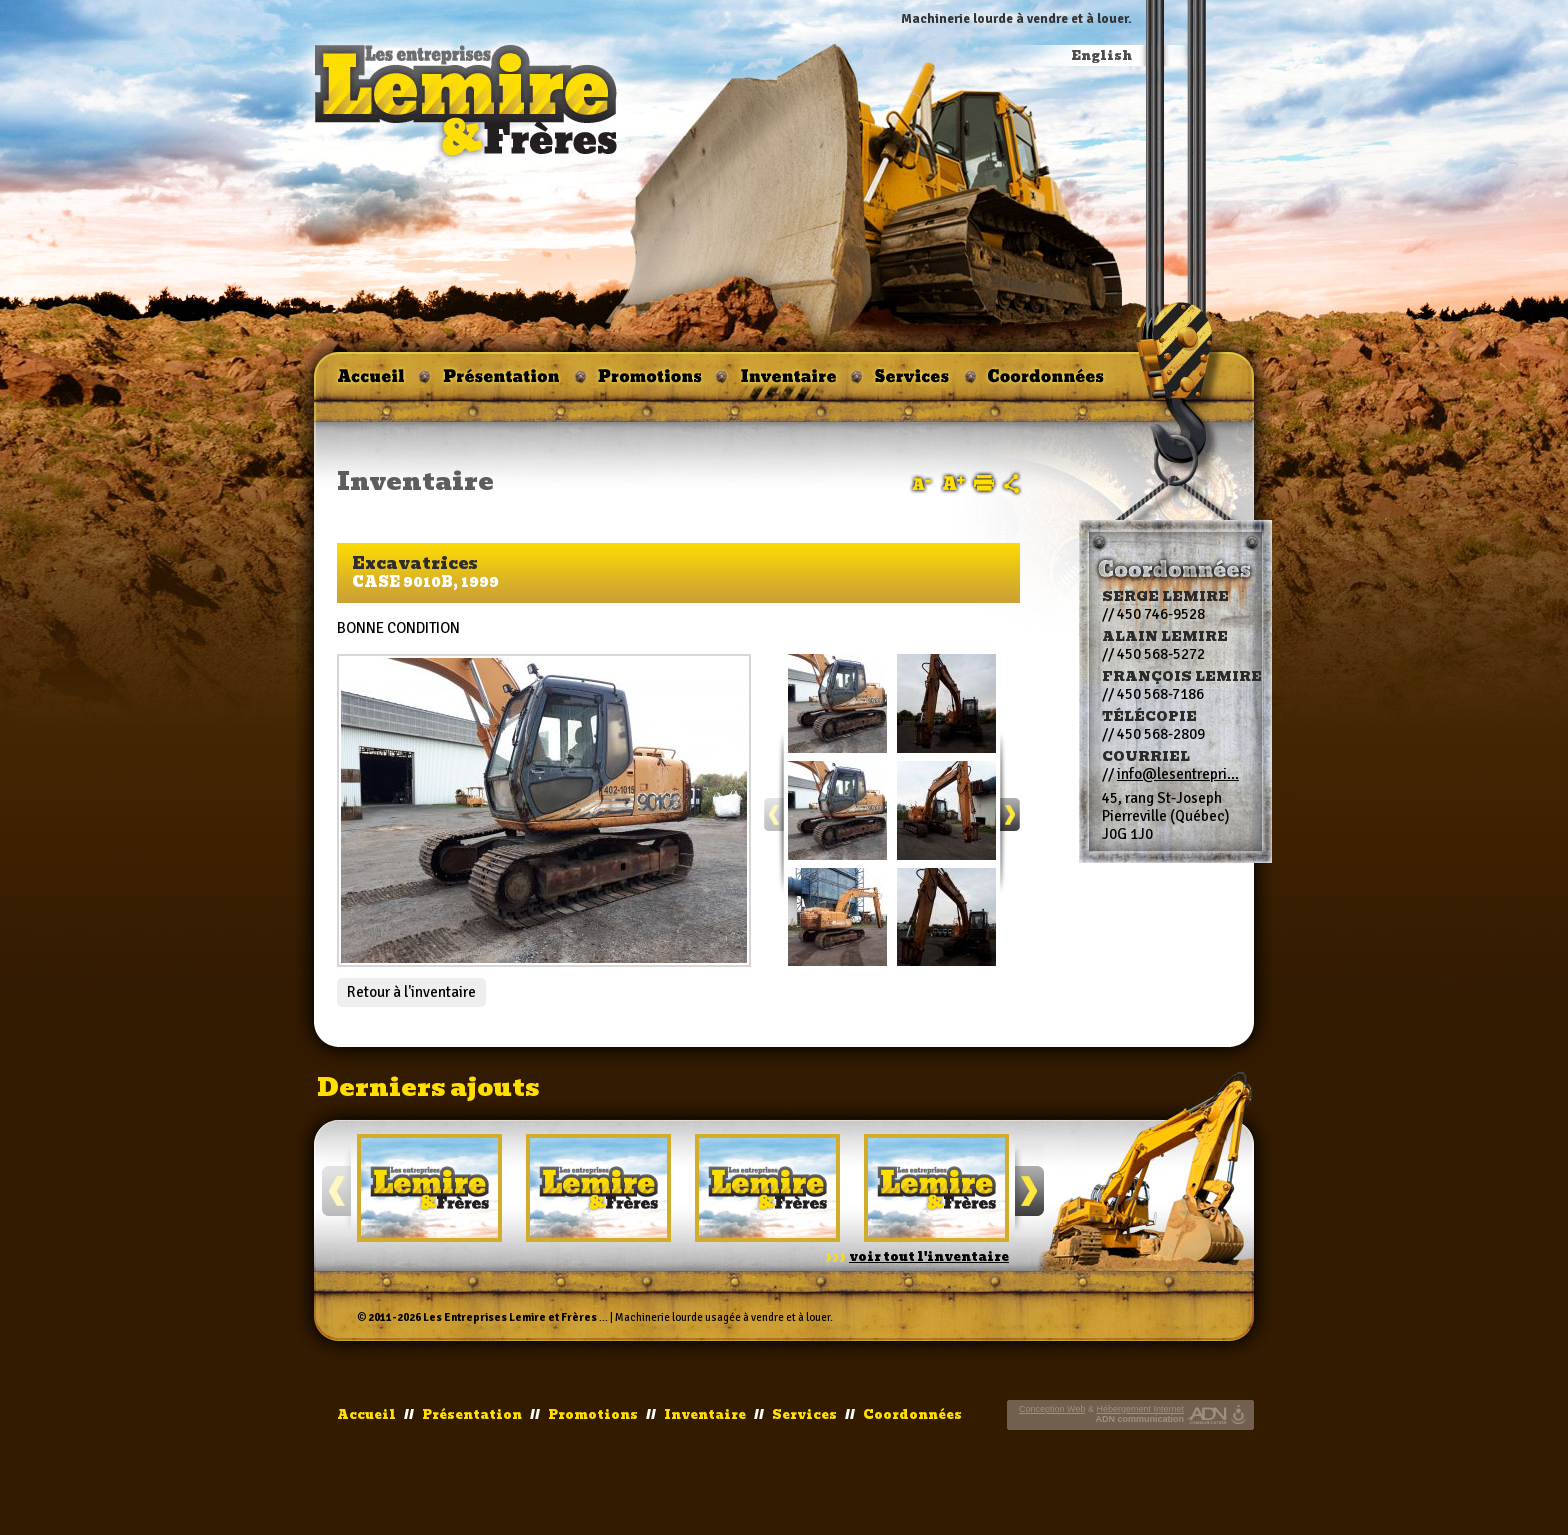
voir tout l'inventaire (929, 1257)
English (1102, 56)
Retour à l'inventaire (411, 992)
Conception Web (1052, 1409)
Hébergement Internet (1140, 1409)
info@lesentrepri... (1178, 774)
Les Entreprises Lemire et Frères (510, 1317)
